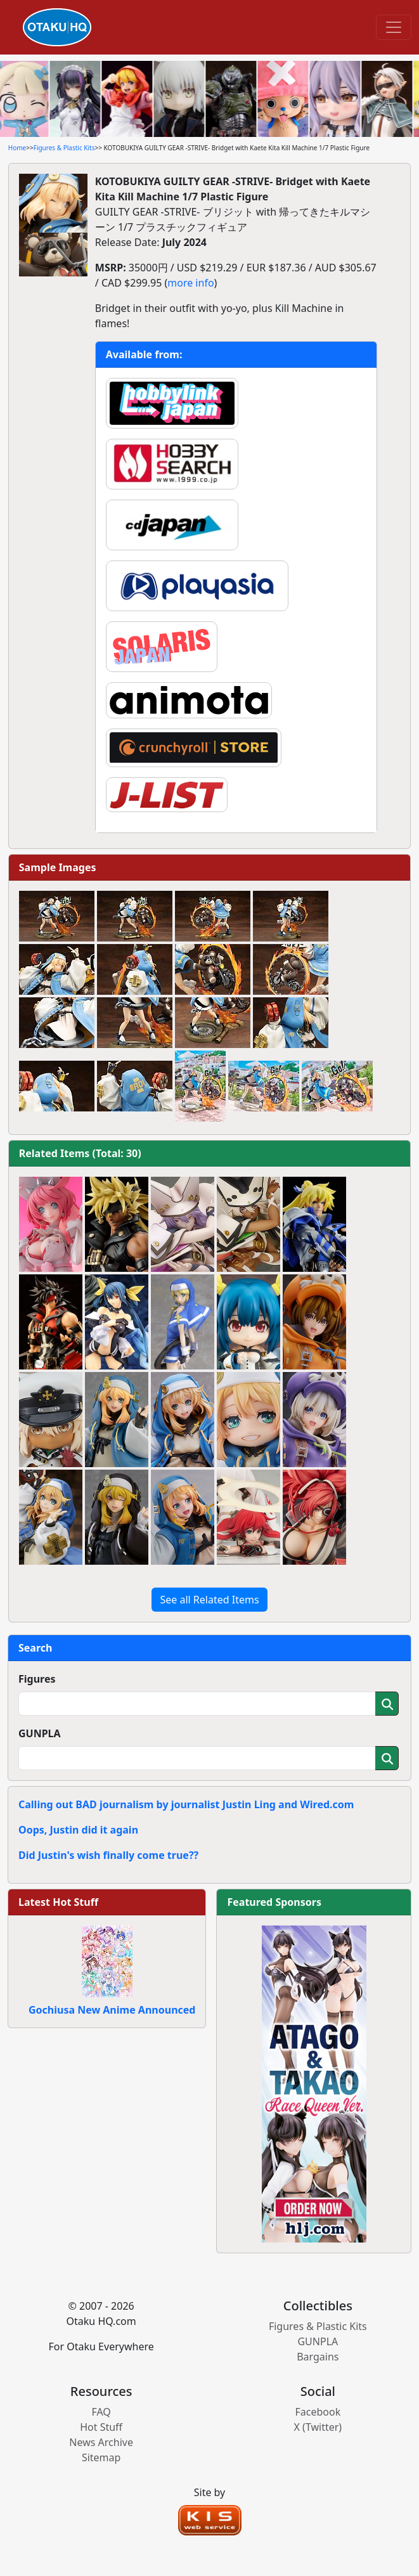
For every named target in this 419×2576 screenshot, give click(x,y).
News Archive (101, 2442)
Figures (37, 1679)
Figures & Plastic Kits (64, 147)
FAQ (100, 2412)
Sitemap (101, 2457)
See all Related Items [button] (209, 1600)
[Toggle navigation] (393, 27)
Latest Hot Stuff (58, 1902)
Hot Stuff (101, 2427)
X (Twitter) (318, 2427)
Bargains (317, 2357)
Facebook (317, 2412)
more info (190, 283)
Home (17, 147)
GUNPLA (39, 1733)
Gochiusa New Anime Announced (112, 2010)
